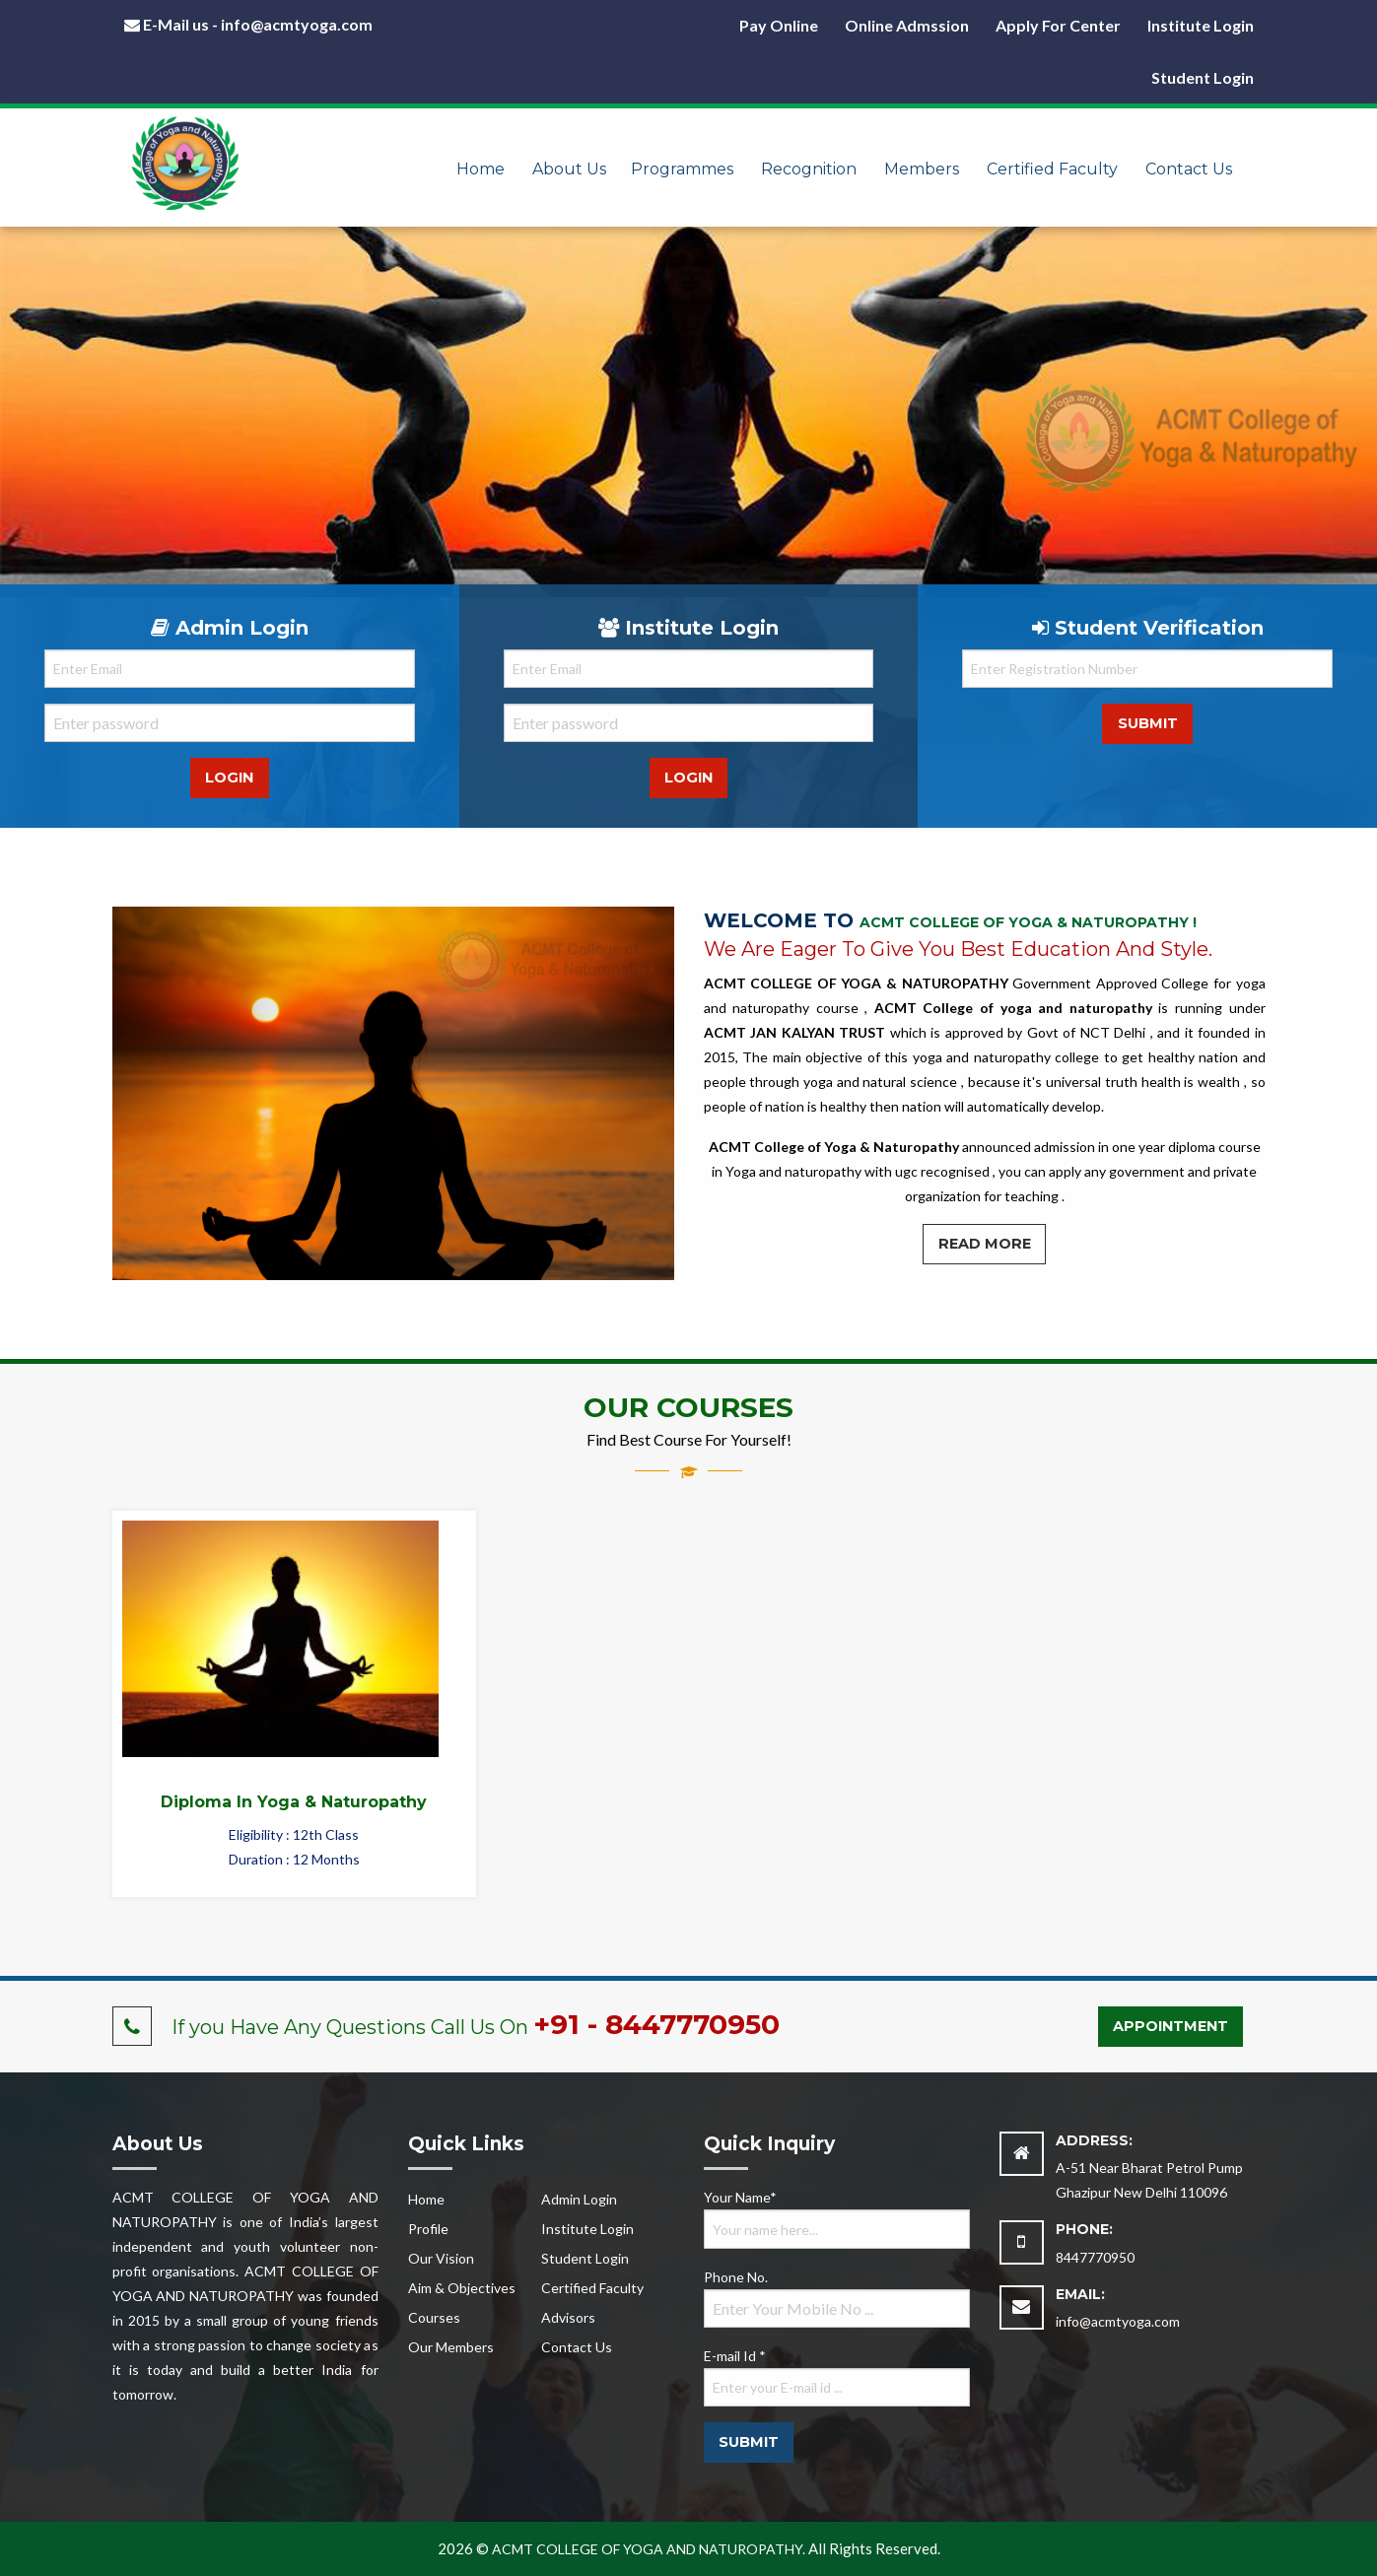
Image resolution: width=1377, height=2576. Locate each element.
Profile (428, 2228)
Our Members (451, 2347)
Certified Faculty (1052, 169)
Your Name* (837, 2219)
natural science (909, 1081)
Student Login (1202, 77)
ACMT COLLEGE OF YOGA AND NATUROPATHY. (648, 2549)
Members (921, 169)
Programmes (682, 169)
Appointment (1170, 2026)
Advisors (568, 2317)
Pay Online (778, 25)
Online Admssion (907, 25)
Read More (984, 1244)
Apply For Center (1058, 25)
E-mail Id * (837, 2377)
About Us (569, 169)
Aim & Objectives (462, 2287)
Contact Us (1188, 169)
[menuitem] (480, 155)
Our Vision (441, 2258)
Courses (434, 2317)
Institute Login (1200, 25)
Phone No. (837, 2298)
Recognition (809, 169)
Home (480, 169)
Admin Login (579, 2199)
